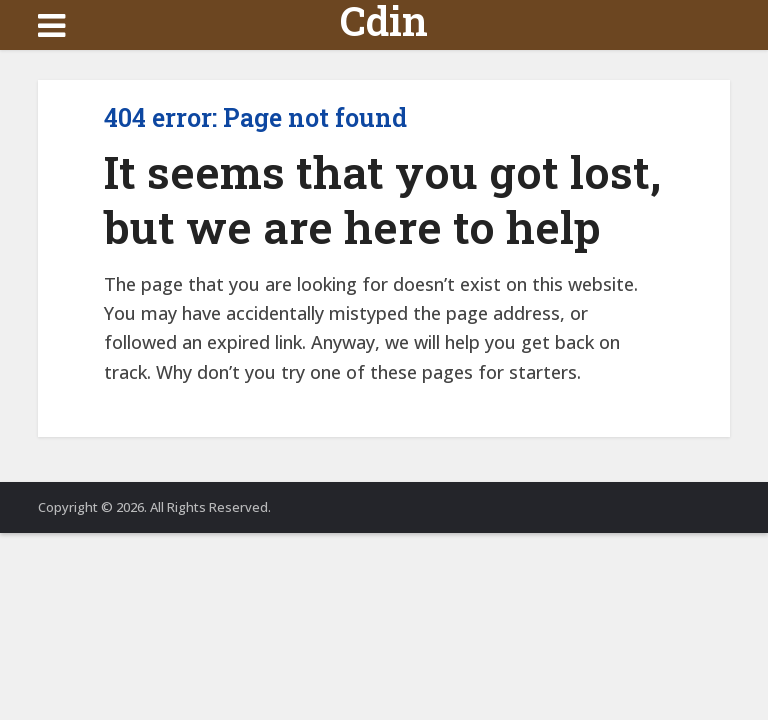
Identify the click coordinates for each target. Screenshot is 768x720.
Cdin (384, 21)
